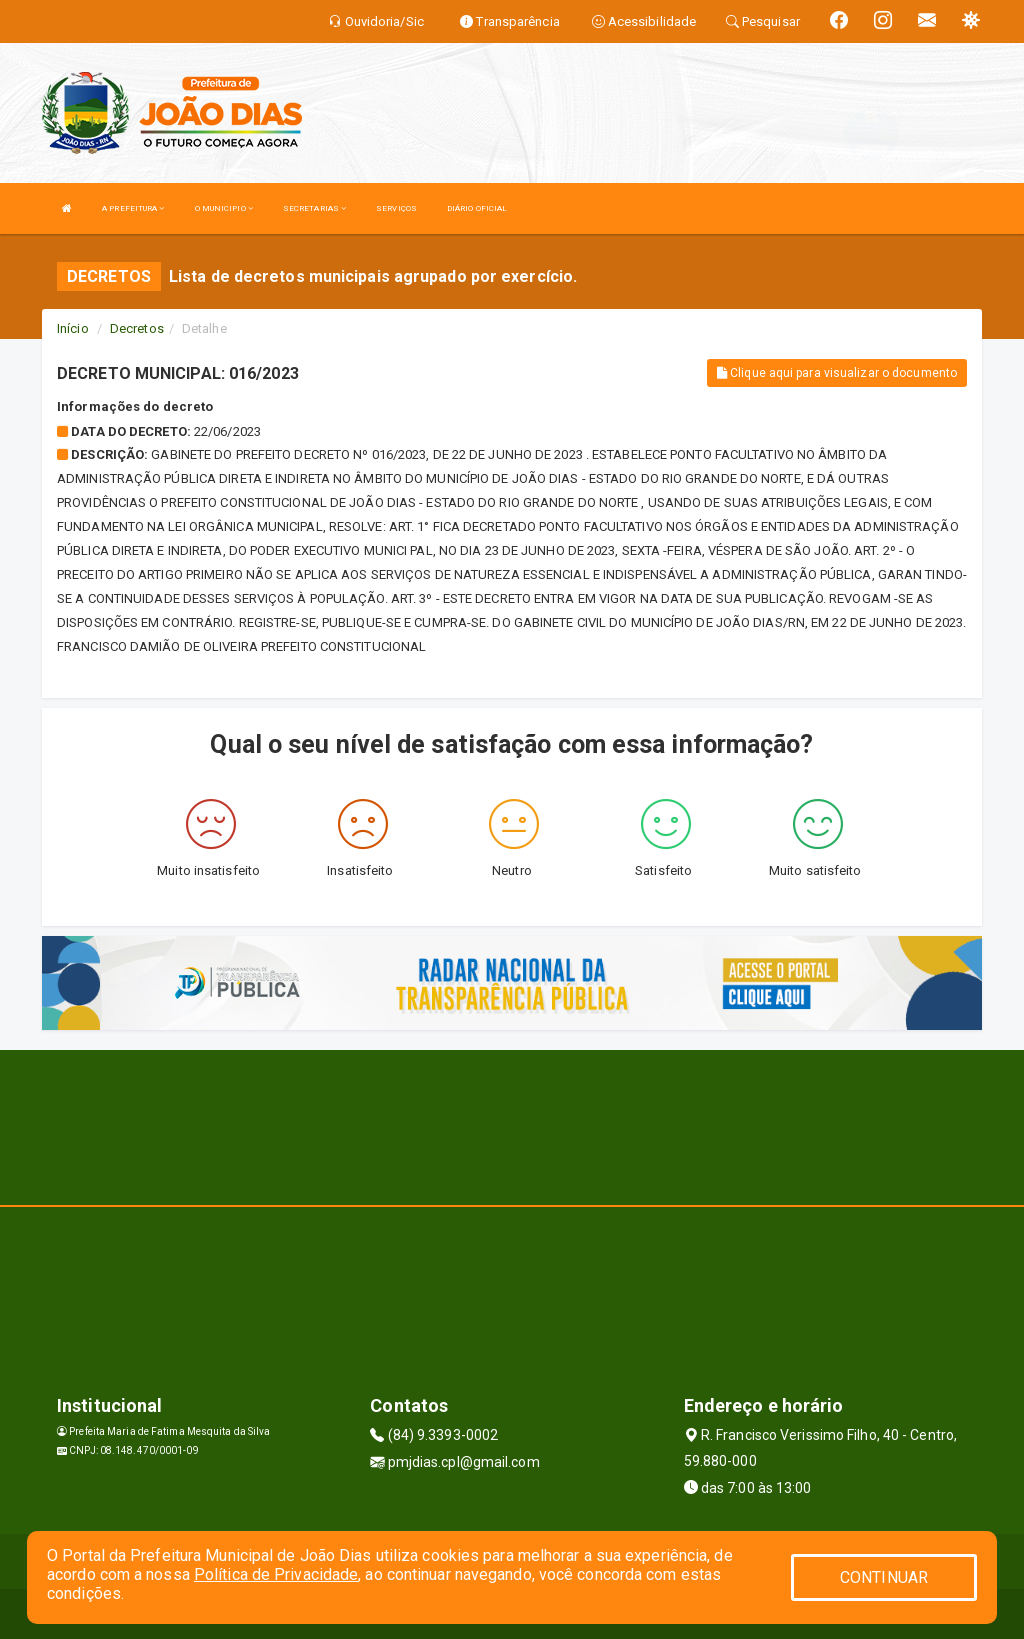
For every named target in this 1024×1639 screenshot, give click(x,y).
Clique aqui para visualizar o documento (837, 373)
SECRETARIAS (314, 208)
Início (73, 328)
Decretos (137, 328)
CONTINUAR (884, 1577)
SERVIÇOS (396, 208)
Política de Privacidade (276, 1574)
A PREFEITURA (133, 208)
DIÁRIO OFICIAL (477, 208)
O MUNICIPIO (224, 208)
